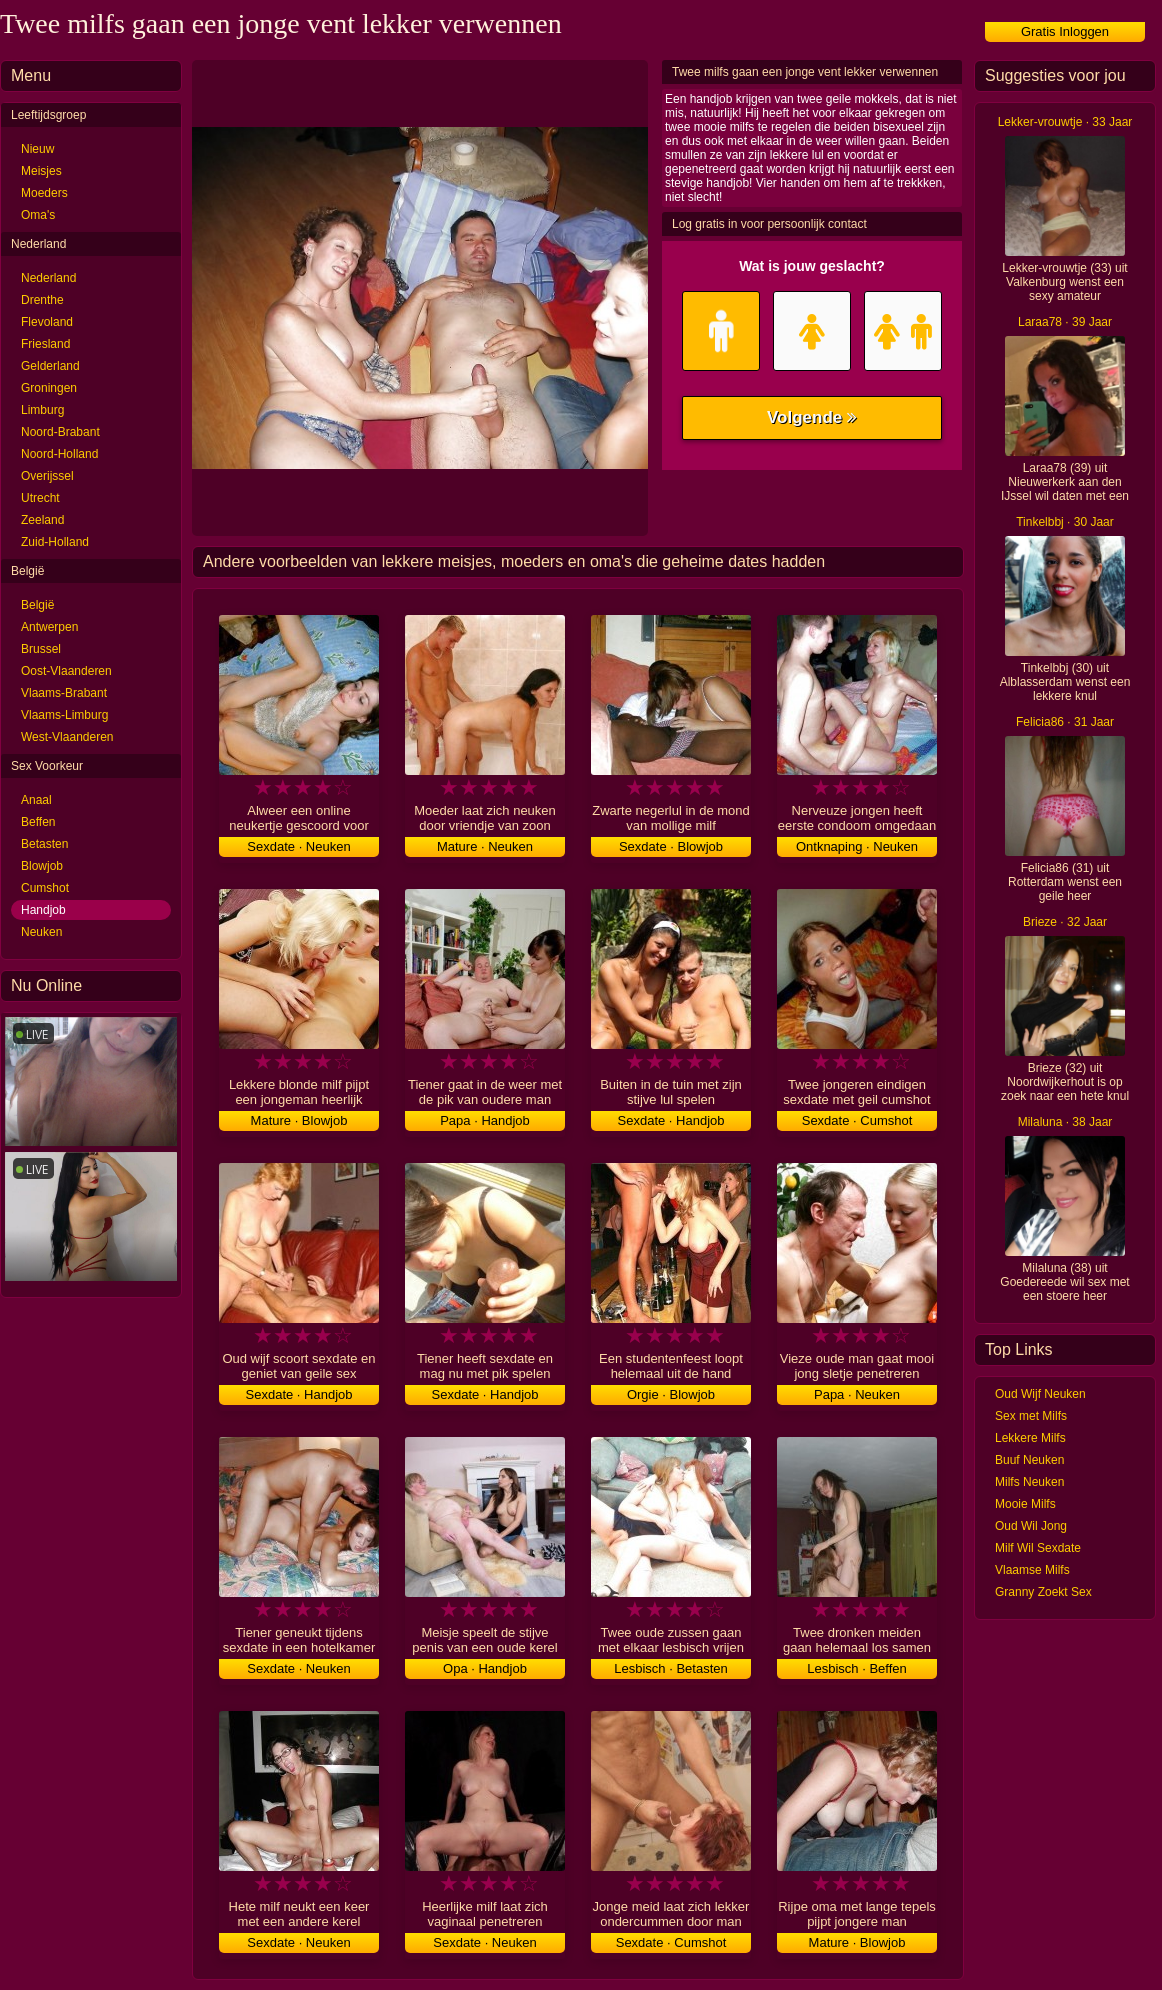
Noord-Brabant (60, 432)
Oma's (38, 215)
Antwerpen (49, 627)
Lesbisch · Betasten (670, 1668)
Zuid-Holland (55, 542)
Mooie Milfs (1025, 1504)
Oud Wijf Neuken (1040, 1394)
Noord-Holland (59, 454)
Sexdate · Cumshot (857, 1120)
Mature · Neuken (485, 846)
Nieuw (37, 149)
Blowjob (42, 866)
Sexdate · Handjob (671, 1120)
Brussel (41, 649)
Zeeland (42, 520)
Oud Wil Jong (1031, 1526)
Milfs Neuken (1029, 1482)
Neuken (41, 932)
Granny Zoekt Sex (1043, 1592)
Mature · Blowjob (299, 1120)
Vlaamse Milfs (1032, 1570)
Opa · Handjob (485, 1668)
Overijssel (47, 476)
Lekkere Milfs (1030, 1438)
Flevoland (47, 322)
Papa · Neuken (857, 1394)
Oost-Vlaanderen (66, 671)
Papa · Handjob (485, 1120)
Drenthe (42, 300)
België (37, 605)
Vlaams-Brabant (64, 693)
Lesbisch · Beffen (857, 1668)
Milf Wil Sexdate (1038, 1548)
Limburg (42, 410)
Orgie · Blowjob (671, 1394)
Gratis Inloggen (1065, 31)
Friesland (45, 344)
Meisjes (41, 171)
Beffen (38, 822)
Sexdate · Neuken (298, 846)
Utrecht (40, 498)
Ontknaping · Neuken (857, 846)
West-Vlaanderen (67, 737)
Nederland (48, 278)
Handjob (43, 910)
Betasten (44, 844)
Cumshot (45, 888)
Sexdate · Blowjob (671, 846)
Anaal (36, 800)
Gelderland (50, 366)
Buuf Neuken (1029, 1460)
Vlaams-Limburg (64, 715)
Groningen (49, 388)
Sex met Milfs (1031, 1416)
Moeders (44, 193)
